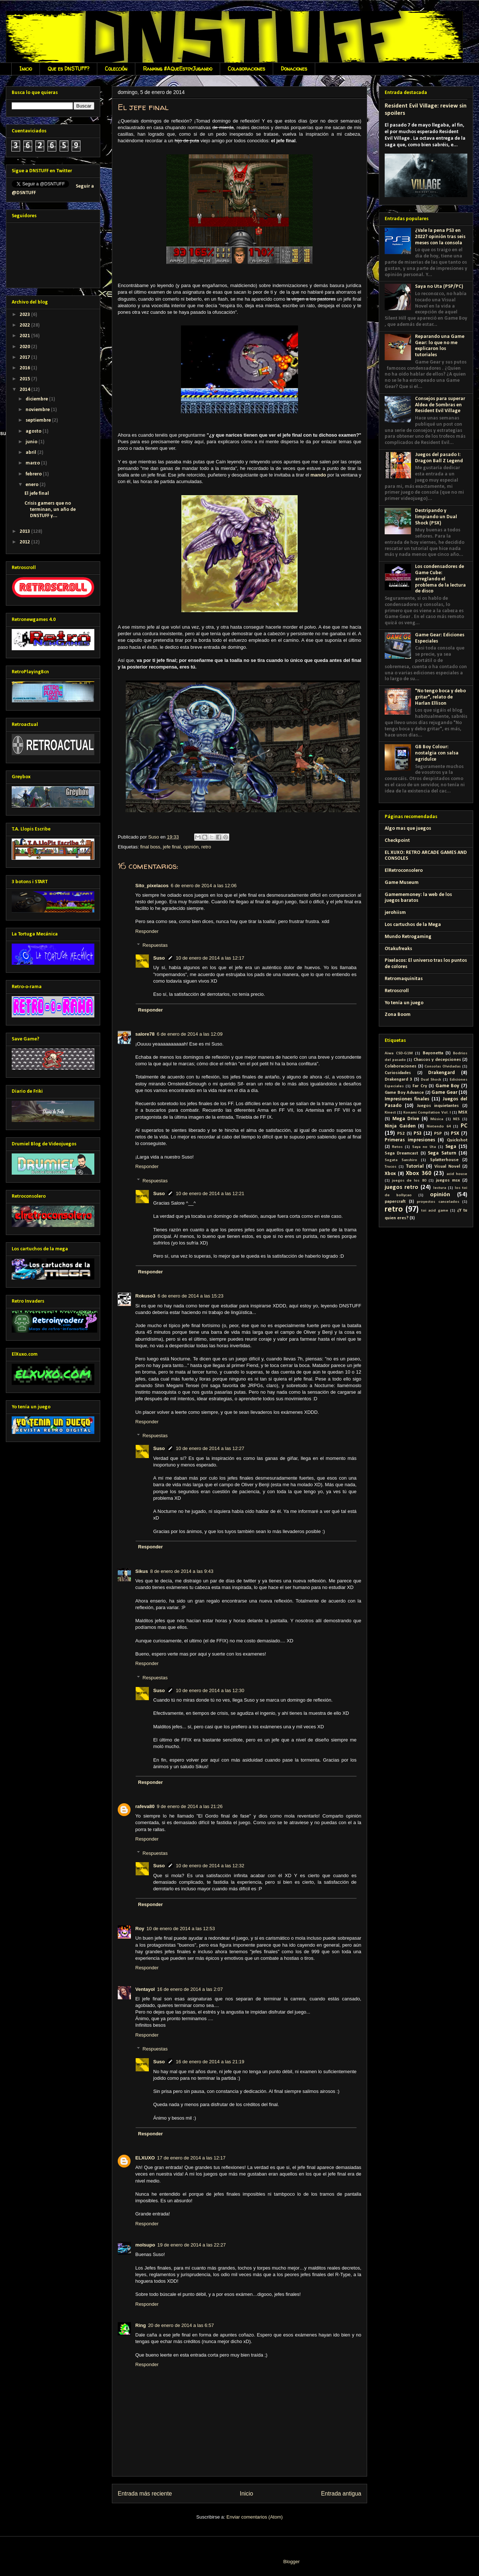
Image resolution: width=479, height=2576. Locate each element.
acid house (457, 1174)
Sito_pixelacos (152, 885)
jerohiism (395, 912)
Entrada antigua (341, 2493)
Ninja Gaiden (400, 1126)
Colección (116, 68)
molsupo (145, 2245)
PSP (438, 1133)
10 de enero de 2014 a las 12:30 (210, 1690)
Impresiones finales (407, 1099)
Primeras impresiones (410, 1140)
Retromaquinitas (404, 979)
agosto (34, 431)
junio (32, 442)
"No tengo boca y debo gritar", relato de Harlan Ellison (440, 697)
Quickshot (457, 1140)
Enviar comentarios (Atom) (254, 2517)
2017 (25, 357)
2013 (25, 531)
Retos (397, 1147)
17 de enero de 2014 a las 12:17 (191, 2158)
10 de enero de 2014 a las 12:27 (210, 1448)
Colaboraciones (246, 68)
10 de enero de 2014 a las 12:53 (181, 1928)
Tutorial (415, 1166)
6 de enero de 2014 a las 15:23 (190, 1296)
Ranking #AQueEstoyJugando (177, 68)
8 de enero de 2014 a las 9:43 (182, 1571)
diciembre (37, 399)
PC (464, 1126)
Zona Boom (398, 1014)
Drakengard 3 (398, 1079)
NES (456, 1119)
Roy (139, 1928)
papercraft (395, 1202)
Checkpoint (397, 840)
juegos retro (401, 1187)
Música (436, 1119)
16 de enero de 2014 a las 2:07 (190, 1989)
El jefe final (36, 493)
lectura (439, 1188)
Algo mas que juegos (408, 828)
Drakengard (441, 1073)
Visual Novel (447, 1166)
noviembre (38, 410)
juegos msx (448, 1180)
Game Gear (444, 1092)
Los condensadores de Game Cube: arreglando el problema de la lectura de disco (440, 579)
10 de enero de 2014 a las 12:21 (210, 1193)
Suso (159, 958)
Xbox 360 (418, 1173)
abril (31, 452)
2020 (25, 347)
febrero (34, 474)
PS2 (400, 1133)
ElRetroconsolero (404, 870)
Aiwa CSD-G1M (399, 1053)
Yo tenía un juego (404, 1003)
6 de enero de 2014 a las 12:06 (204, 885)
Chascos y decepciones (437, 1060)
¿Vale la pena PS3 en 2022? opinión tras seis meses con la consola (440, 237)
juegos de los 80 (409, 1181)
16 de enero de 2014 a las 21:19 (210, 2061)
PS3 (418, 1133)
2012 (25, 542)
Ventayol (145, 1989)
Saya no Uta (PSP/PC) (439, 286)
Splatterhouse (444, 1160)
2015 (25, 379)
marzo (33, 463)
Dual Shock (431, 1080)
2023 (25, 314)
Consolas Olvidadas (443, 1067)
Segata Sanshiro (401, 1160)
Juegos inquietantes (438, 1106)
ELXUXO (145, 2158)
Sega (450, 1146)
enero (32, 484)
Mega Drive (405, 1119)
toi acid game (434, 1211)
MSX (462, 1112)
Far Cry (419, 1086)
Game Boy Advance (404, 1093)
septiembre (39, 420)
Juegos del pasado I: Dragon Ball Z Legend (439, 458)
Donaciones (294, 68)
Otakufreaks (398, 949)
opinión (191, 847)
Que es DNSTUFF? (68, 68)
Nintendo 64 (439, 1127)
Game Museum (402, 882)
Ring (140, 2325)
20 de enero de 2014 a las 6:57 (181, 2325)
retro (206, 847)
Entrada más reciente (145, 2493)
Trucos (390, 1167)
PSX (455, 1133)
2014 (25, 389)
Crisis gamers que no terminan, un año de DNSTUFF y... (50, 510)
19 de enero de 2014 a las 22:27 (191, 2245)
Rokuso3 (145, 1296)
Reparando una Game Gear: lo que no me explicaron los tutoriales (439, 346)
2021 (25, 336)
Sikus (141, 1571)
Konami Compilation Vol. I (426, 1113)
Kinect (390, 1113)
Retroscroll (397, 991)
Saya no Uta (424, 1147)
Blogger (291, 2561)
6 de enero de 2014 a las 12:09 (190, 1034)
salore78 (145, 1034)
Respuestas (155, 945)
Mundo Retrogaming (408, 936)
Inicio (25, 68)
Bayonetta (433, 1053)
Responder (147, 931)
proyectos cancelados (438, 1202)
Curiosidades (398, 1073)
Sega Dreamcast (401, 1153)
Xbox (390, 1173)
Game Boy (447, 1086)
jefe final (172, 847)
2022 (25, 325)
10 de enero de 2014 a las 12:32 (210, 1865)
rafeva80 (145, 1806)
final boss (150, 847)
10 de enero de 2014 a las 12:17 (210, 958)
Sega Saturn (442, 1153)
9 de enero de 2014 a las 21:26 (190, 1806)
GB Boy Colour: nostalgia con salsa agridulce (437, 753)
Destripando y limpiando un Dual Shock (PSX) (436, 517)
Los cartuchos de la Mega (413, 924)
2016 (25, 368)
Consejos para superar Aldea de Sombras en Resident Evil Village (440, 405)
